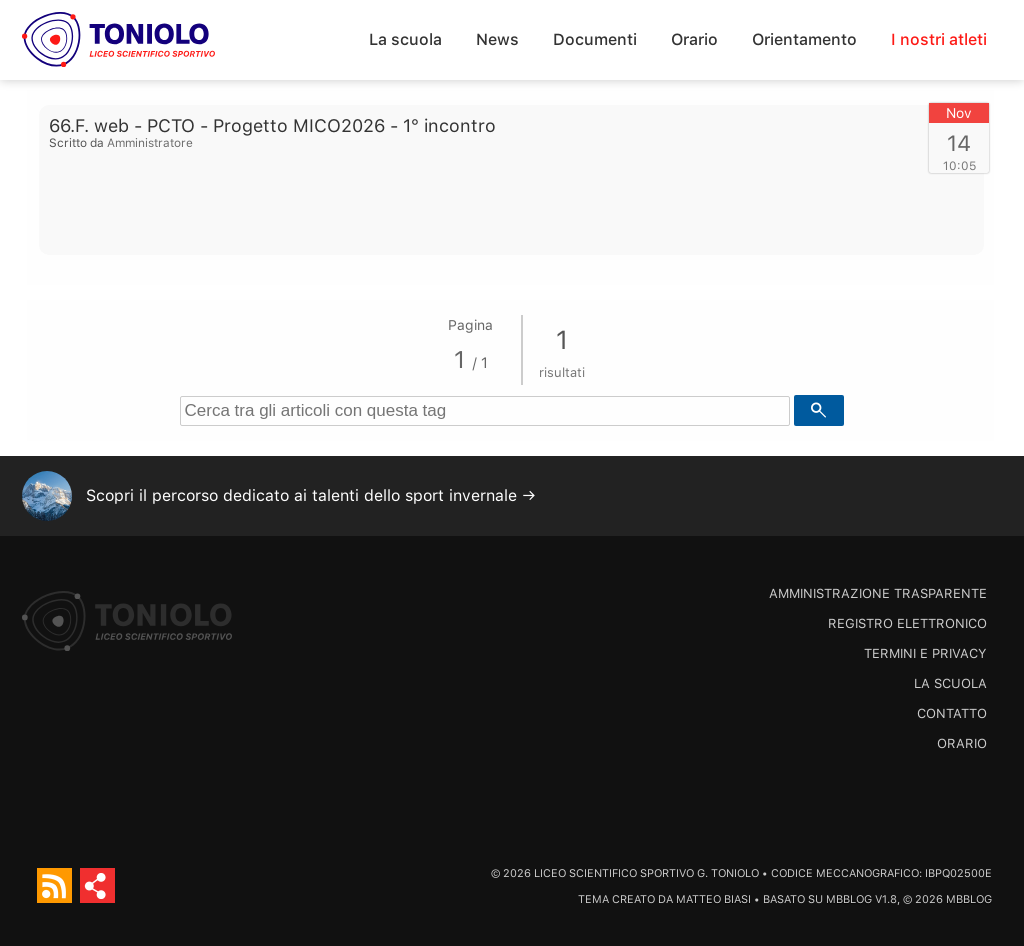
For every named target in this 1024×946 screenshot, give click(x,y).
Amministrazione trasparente (878, 593)
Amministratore (150, 143)
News (497, 39)
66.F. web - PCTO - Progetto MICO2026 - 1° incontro (272, 125)
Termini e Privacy (925, 653)
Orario (694, 39)
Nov (959, 113)
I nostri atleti (939, 39)
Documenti (595, 39)
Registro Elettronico (907, 623)
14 (959, 143)
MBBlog (849, 899)
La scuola (405, 39)
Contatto (952, 713)
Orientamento (804, 39)
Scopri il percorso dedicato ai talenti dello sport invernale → (311, 495)
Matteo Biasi (713, 899)
